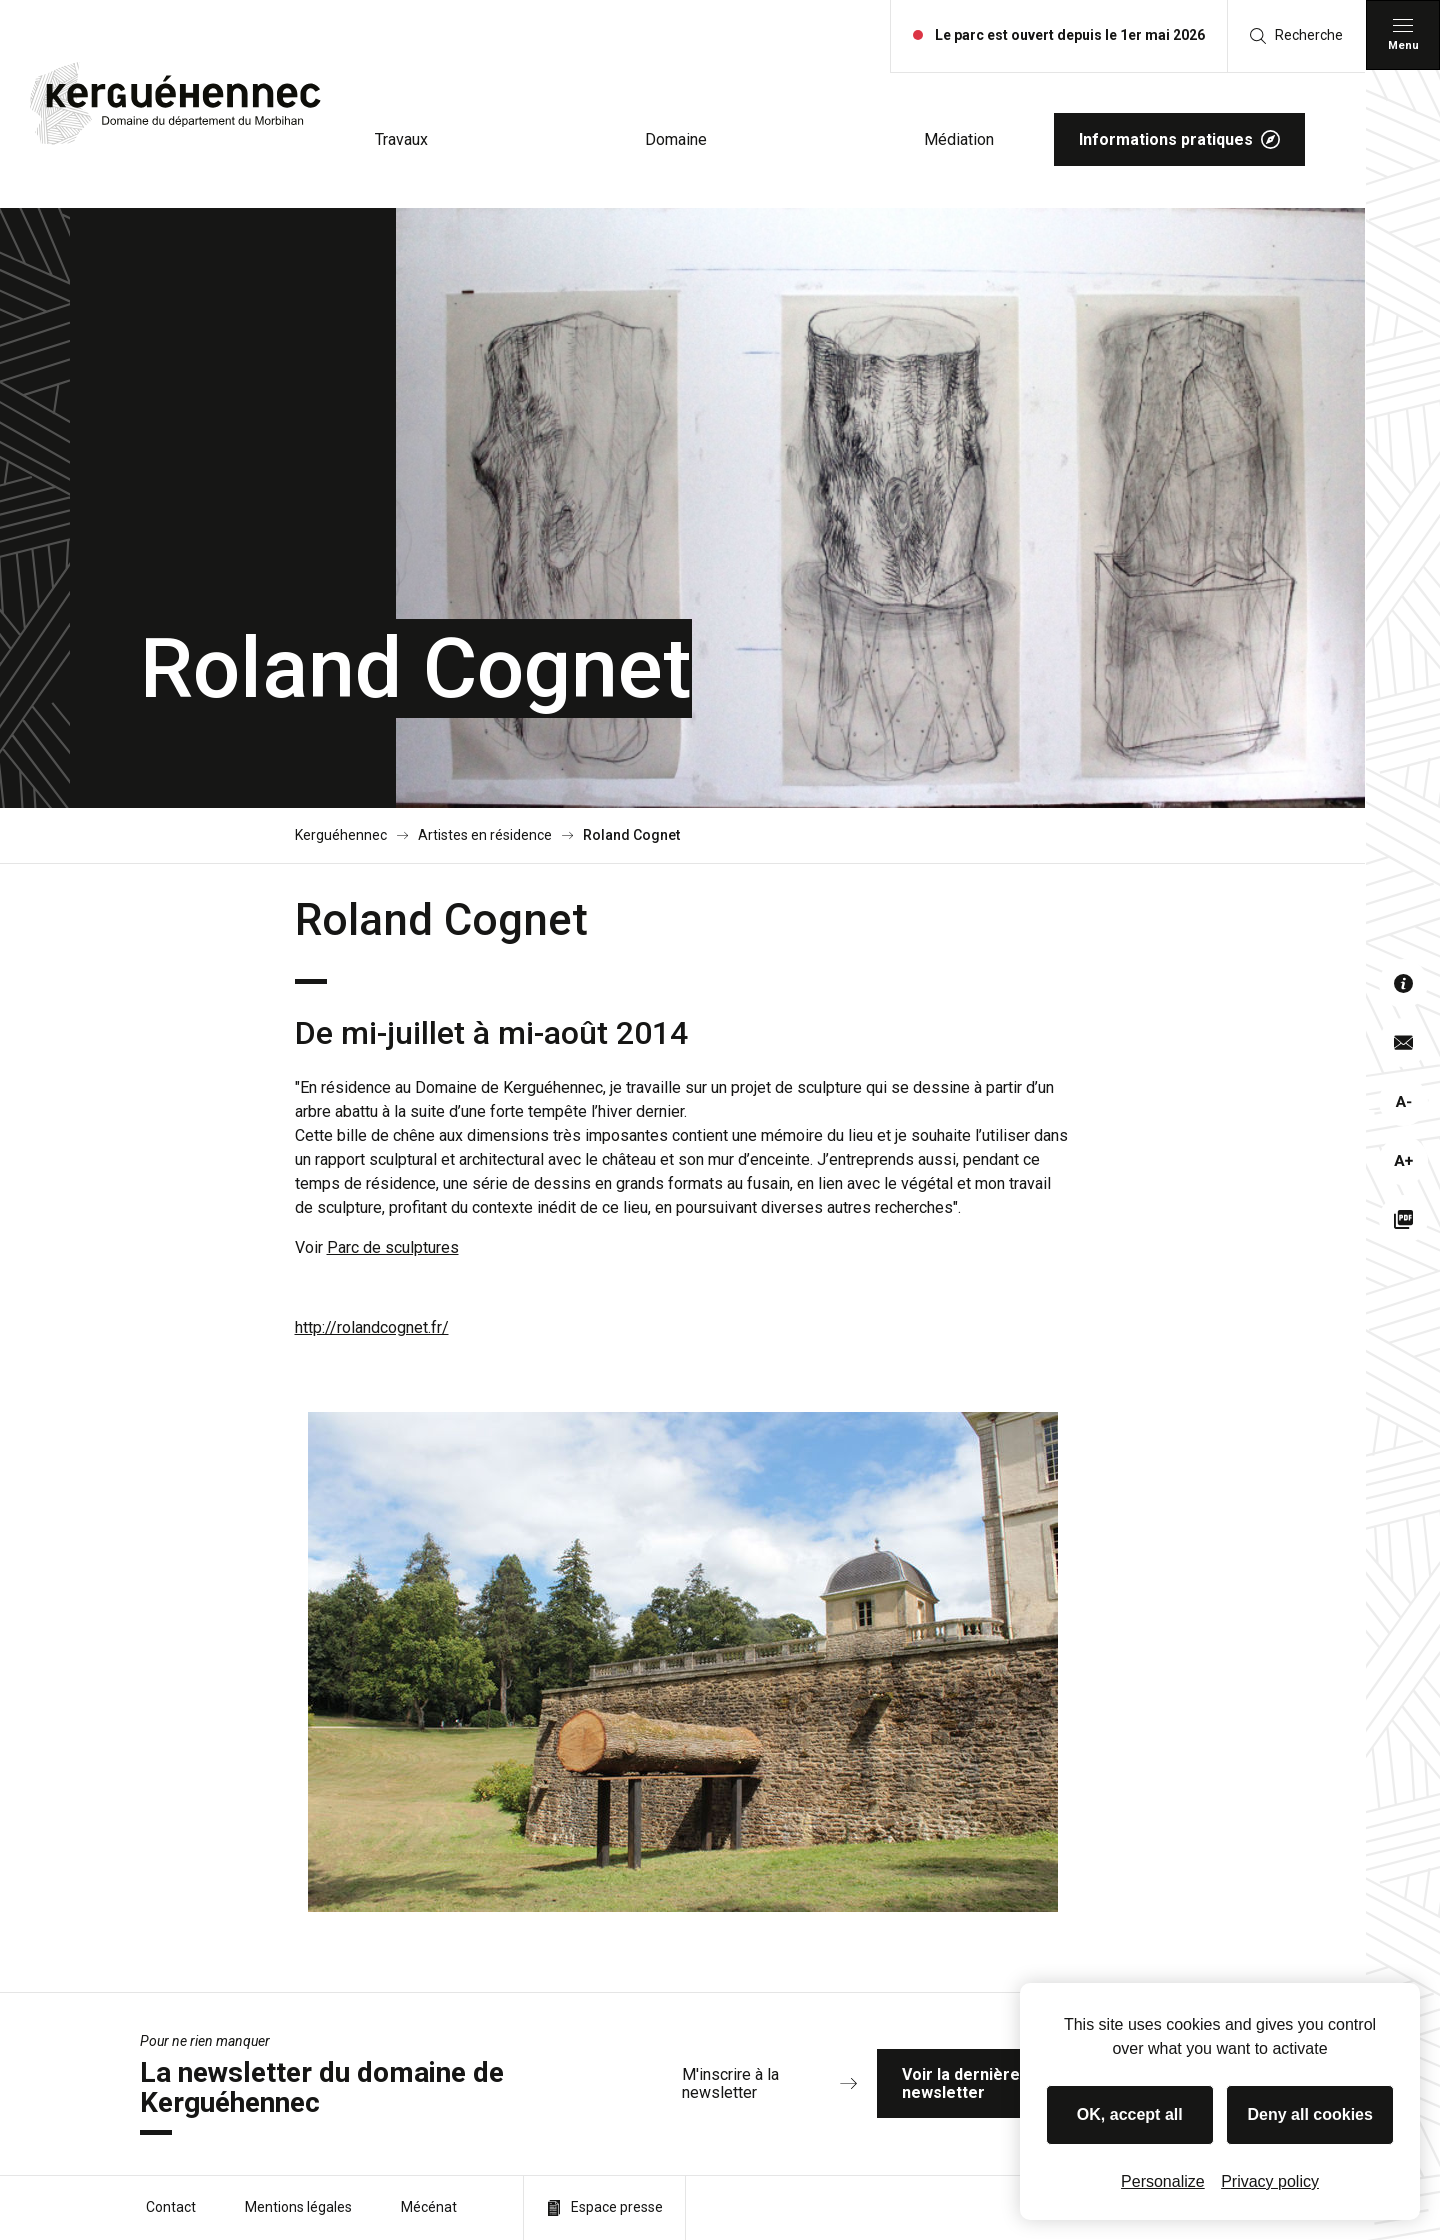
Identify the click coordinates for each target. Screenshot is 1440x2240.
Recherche (1296, 35)
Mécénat (429, 2207)
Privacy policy (1270, 2181)
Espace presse (604, 2207)
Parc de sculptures (393, 1247)
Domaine (676, 139)
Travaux (401, 139)
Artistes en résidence (485, 835)
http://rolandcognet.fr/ (372, 1327)
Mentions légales (298, 2207)
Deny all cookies (1310, 2114)
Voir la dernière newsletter (1017, 2083)
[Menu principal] (1403, 35)
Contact (171, 2207)
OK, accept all (1130, 2114)
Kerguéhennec (341, 835)
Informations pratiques (1179, 139)
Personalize (1163, 2181)
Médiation (959, 139)
